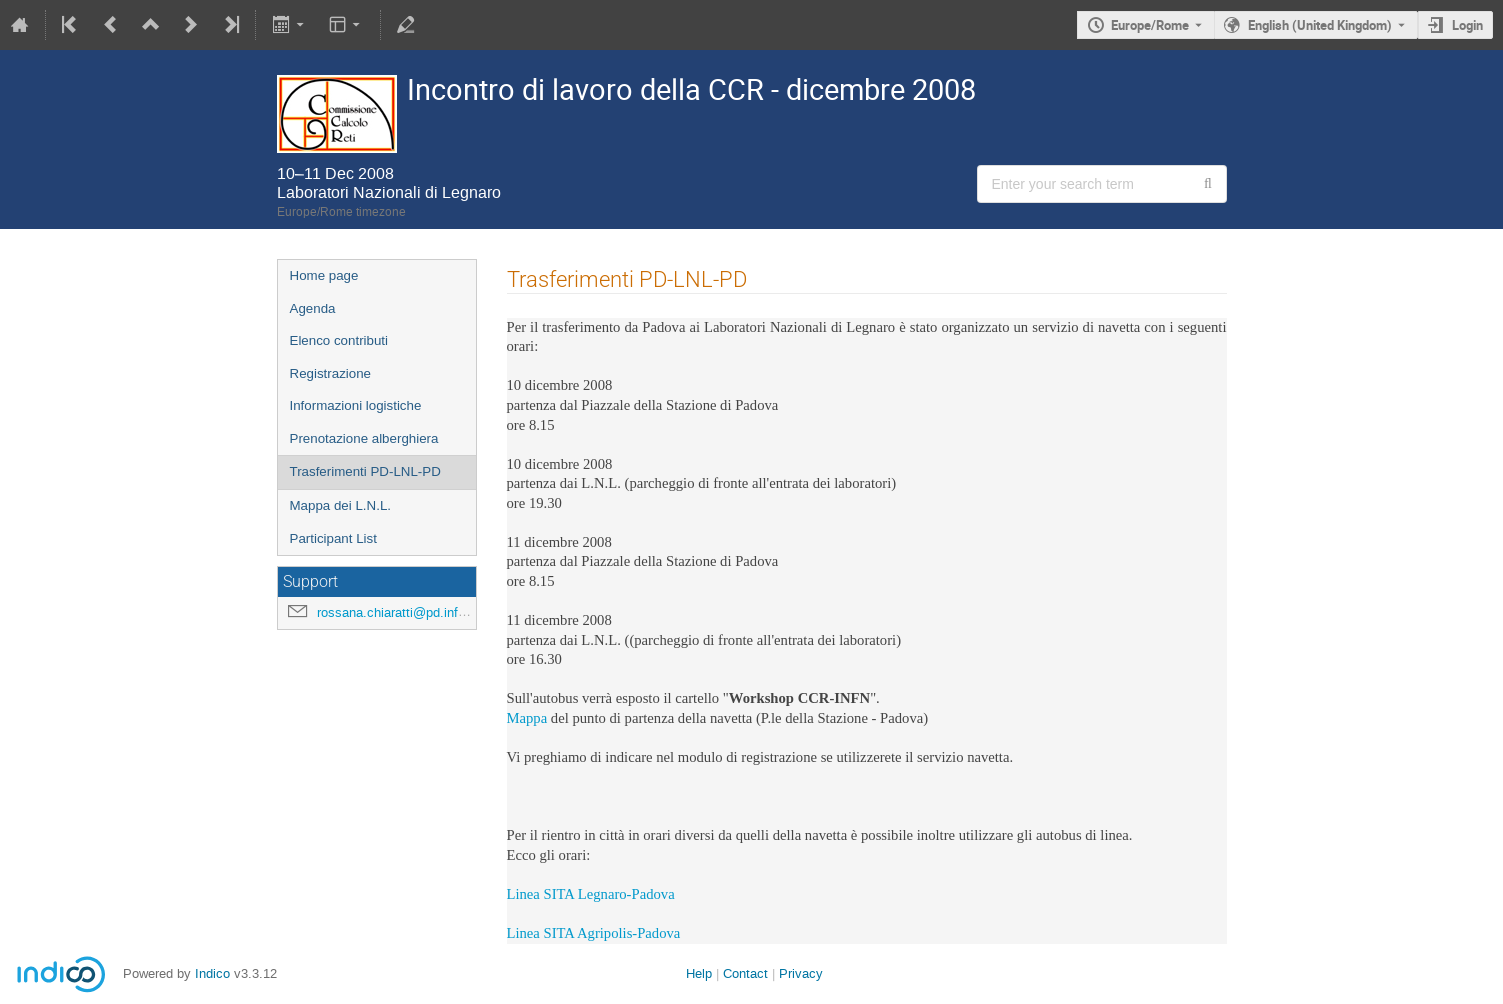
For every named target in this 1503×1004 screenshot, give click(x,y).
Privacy (801, 973)
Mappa (527, 719)
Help (699, 973)
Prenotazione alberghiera (364, 438)
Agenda (313, 308)
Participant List (333, 538)
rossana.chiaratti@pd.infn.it (396, 612)
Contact (745, 973)
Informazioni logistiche (356, 405)
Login (1467, 25)
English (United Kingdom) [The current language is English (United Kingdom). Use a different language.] (1320, 25)
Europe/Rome (1150, 25)
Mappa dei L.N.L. (341, 505)
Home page (324, 275)
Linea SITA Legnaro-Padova (591, 895)
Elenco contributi (339, 340)
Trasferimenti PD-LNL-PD (365, 471)
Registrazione (331, 373)
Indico (212, 973)
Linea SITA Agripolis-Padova (594, 934)
